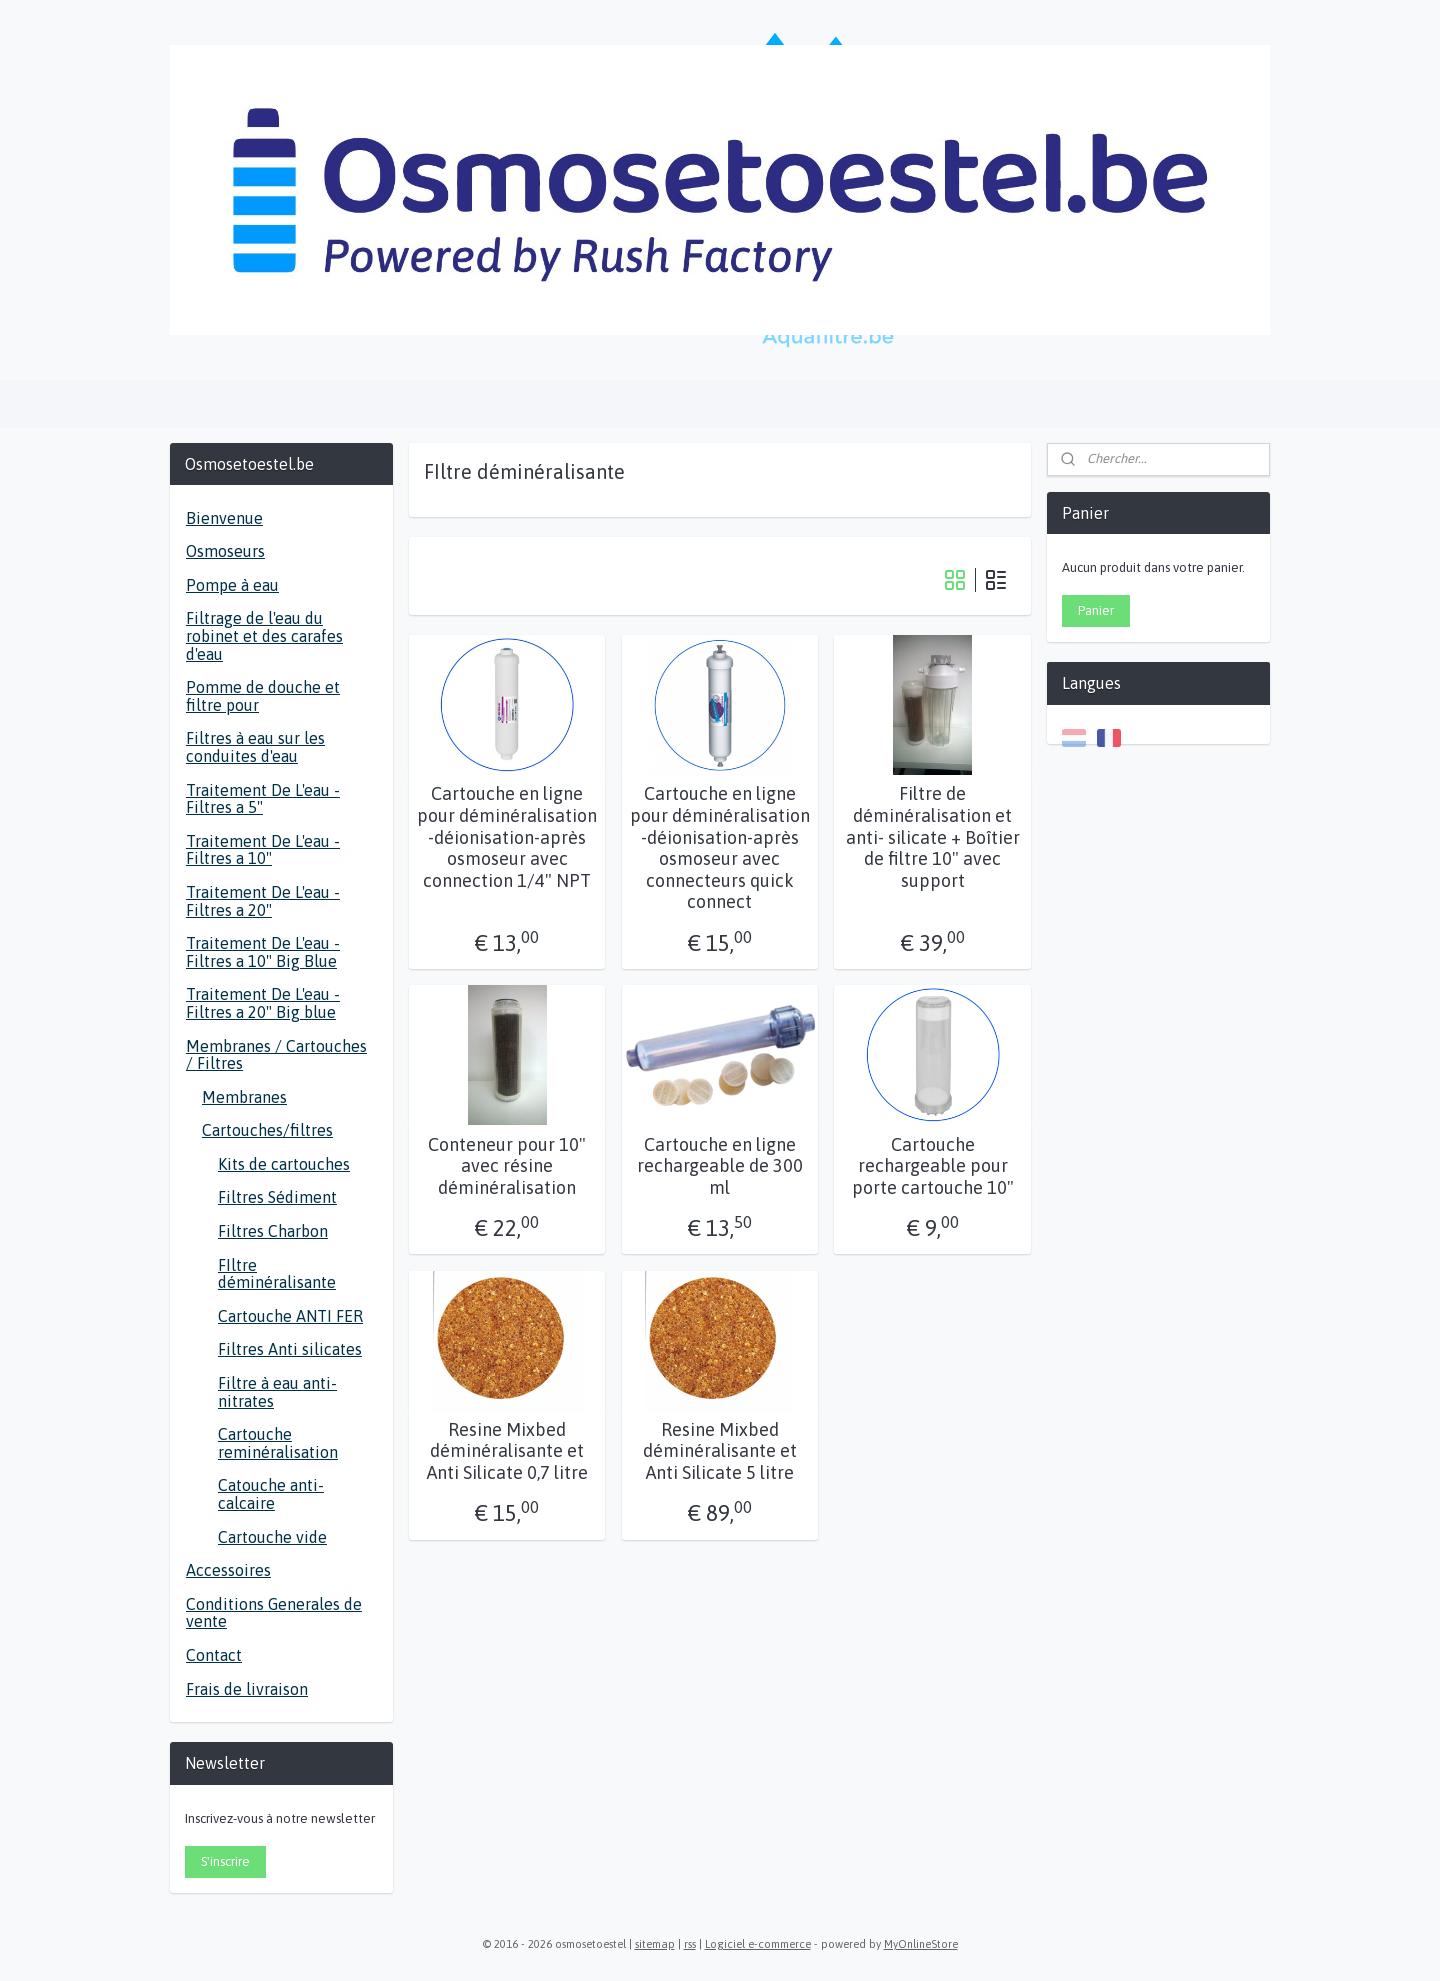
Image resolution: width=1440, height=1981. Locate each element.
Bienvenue (224, 518)
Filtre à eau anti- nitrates (277, 1392)
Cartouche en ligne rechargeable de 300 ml (720, 1166)
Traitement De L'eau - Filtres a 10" (263, 850)
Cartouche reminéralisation (278, 1443)
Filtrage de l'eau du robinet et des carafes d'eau (264, 635)
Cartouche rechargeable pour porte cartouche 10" (933, 1166)
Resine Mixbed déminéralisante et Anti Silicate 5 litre (720, 1451)
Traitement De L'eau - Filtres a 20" (263, 901)
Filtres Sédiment (277, 1197)
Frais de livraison (247, 1689)
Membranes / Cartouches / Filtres (276, 1055)
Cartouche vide (272, 1537)
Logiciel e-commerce (758, 1944)
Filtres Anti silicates (290, 1349)
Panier (1096, 610)
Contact (214, 1655)
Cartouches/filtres (267, 1130)
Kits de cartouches (284, 1164)
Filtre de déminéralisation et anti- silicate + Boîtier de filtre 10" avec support (933, 836)
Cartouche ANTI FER (290, 1316)
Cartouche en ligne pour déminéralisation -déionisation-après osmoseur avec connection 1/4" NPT (507, 836)
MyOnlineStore (921, 1944)
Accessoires (228, 1570)
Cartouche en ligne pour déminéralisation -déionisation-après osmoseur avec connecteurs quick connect (720, 847)
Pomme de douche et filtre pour (263, 696)
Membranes (244, 1097)
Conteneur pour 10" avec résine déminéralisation (507, 1166)
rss (690, 1944)
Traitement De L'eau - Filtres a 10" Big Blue (263, 952)
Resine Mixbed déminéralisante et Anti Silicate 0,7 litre (507, 1451)
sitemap (655, 1944)
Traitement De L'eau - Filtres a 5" (263, 799)
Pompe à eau (232, 585)
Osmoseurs (225, 551)
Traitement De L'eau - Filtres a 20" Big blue (263, 1003)
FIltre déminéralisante (277, 1274)
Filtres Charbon (273, 1231)
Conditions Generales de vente (274, 1613)
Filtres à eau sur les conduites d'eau (255, 747)
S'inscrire (225, 1861)
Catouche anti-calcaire (271, 1494)
